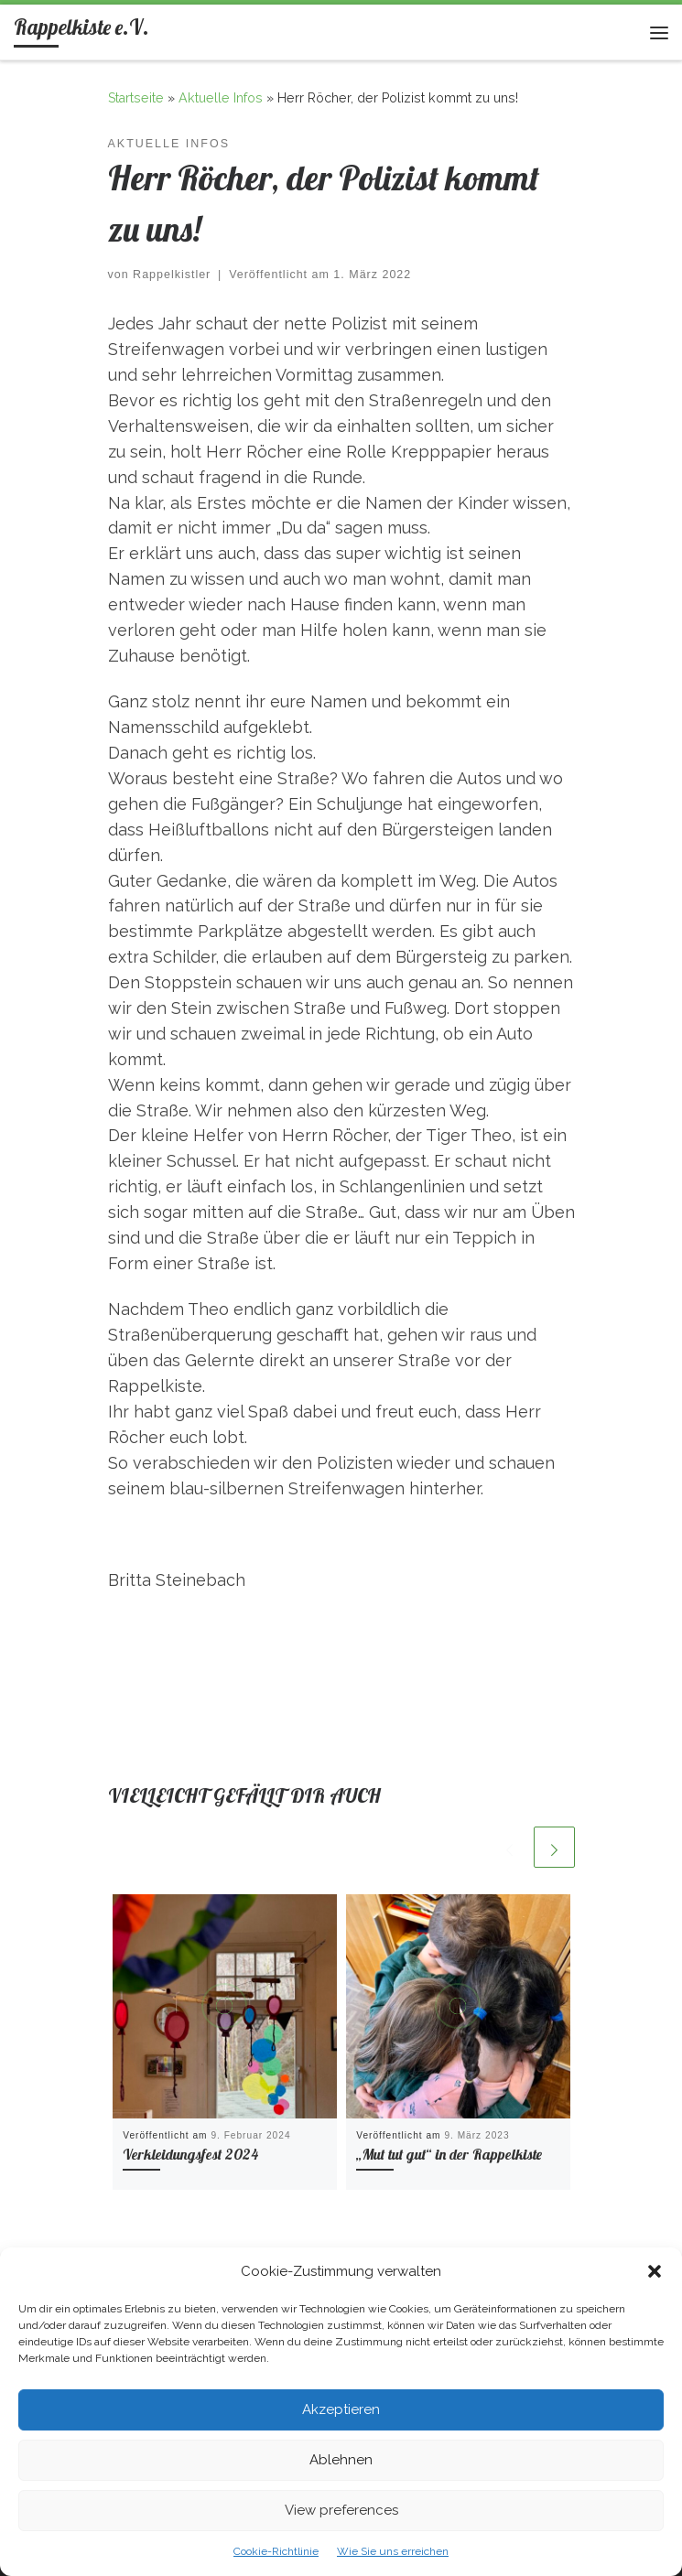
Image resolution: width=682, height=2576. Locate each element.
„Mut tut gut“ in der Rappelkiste (449, 2154)
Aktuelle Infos (221, 98)
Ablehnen (341, 2460)
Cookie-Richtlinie (276, 2551)
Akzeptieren (341, 2409)
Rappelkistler (172, 274)
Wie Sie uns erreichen (393, 2551)
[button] (654, 2271)
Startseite (136, 98)
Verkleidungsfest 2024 (190, 2154)
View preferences (341, 2510)
